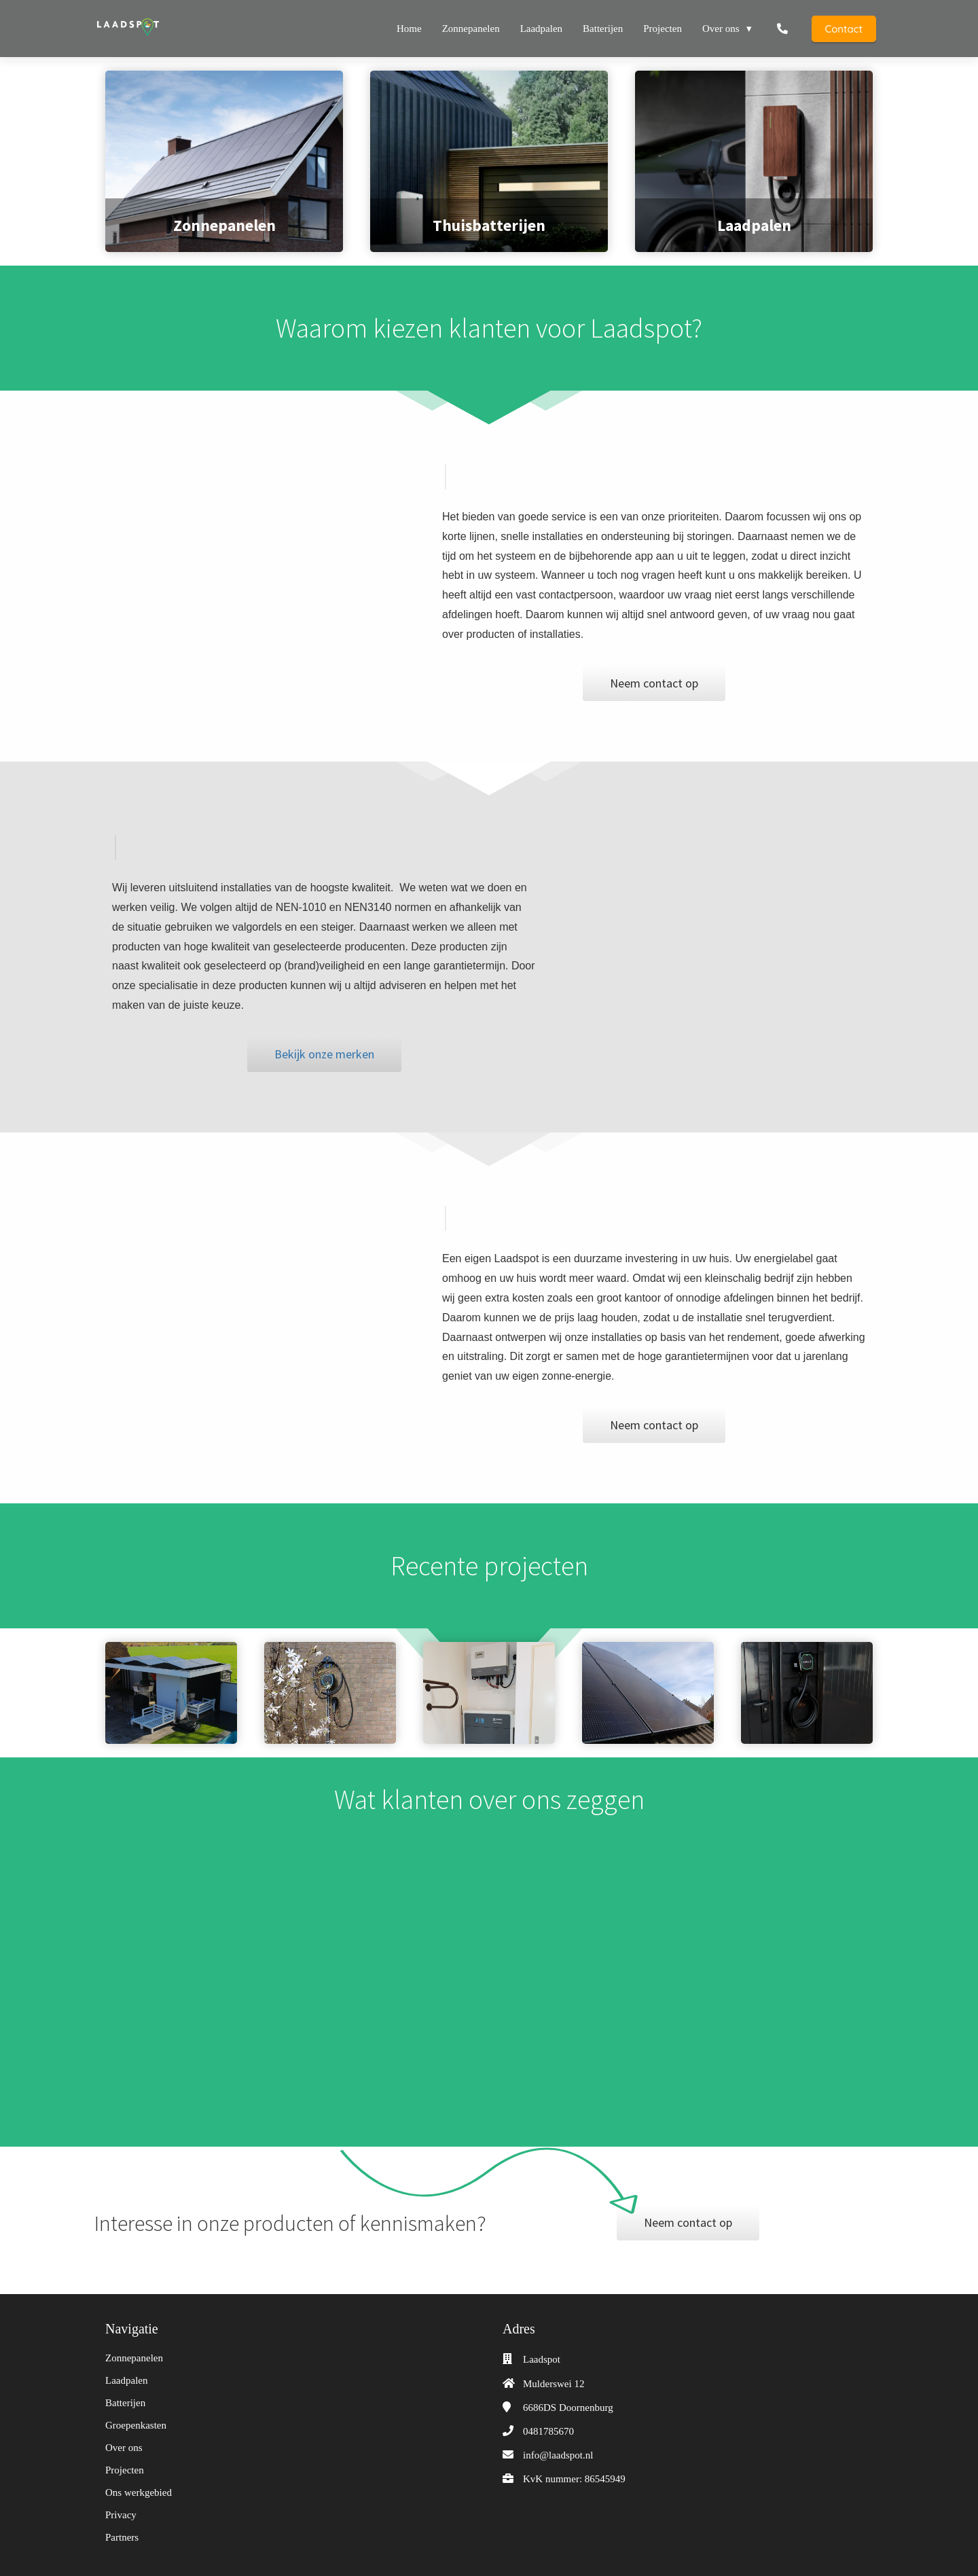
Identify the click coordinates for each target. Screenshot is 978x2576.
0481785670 (548, 2431)
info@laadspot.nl (558, 2455)
